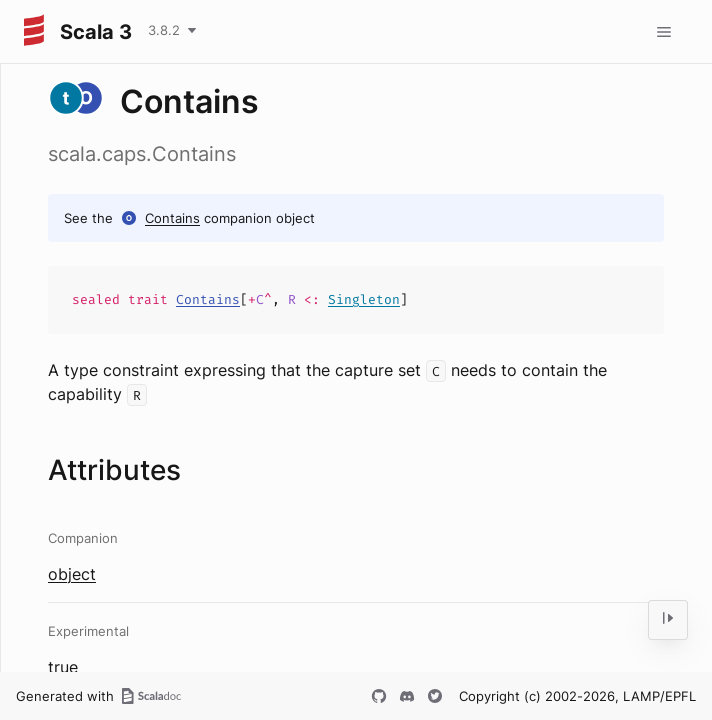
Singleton (364, 299)
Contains (172, 218)
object (72, 574)
